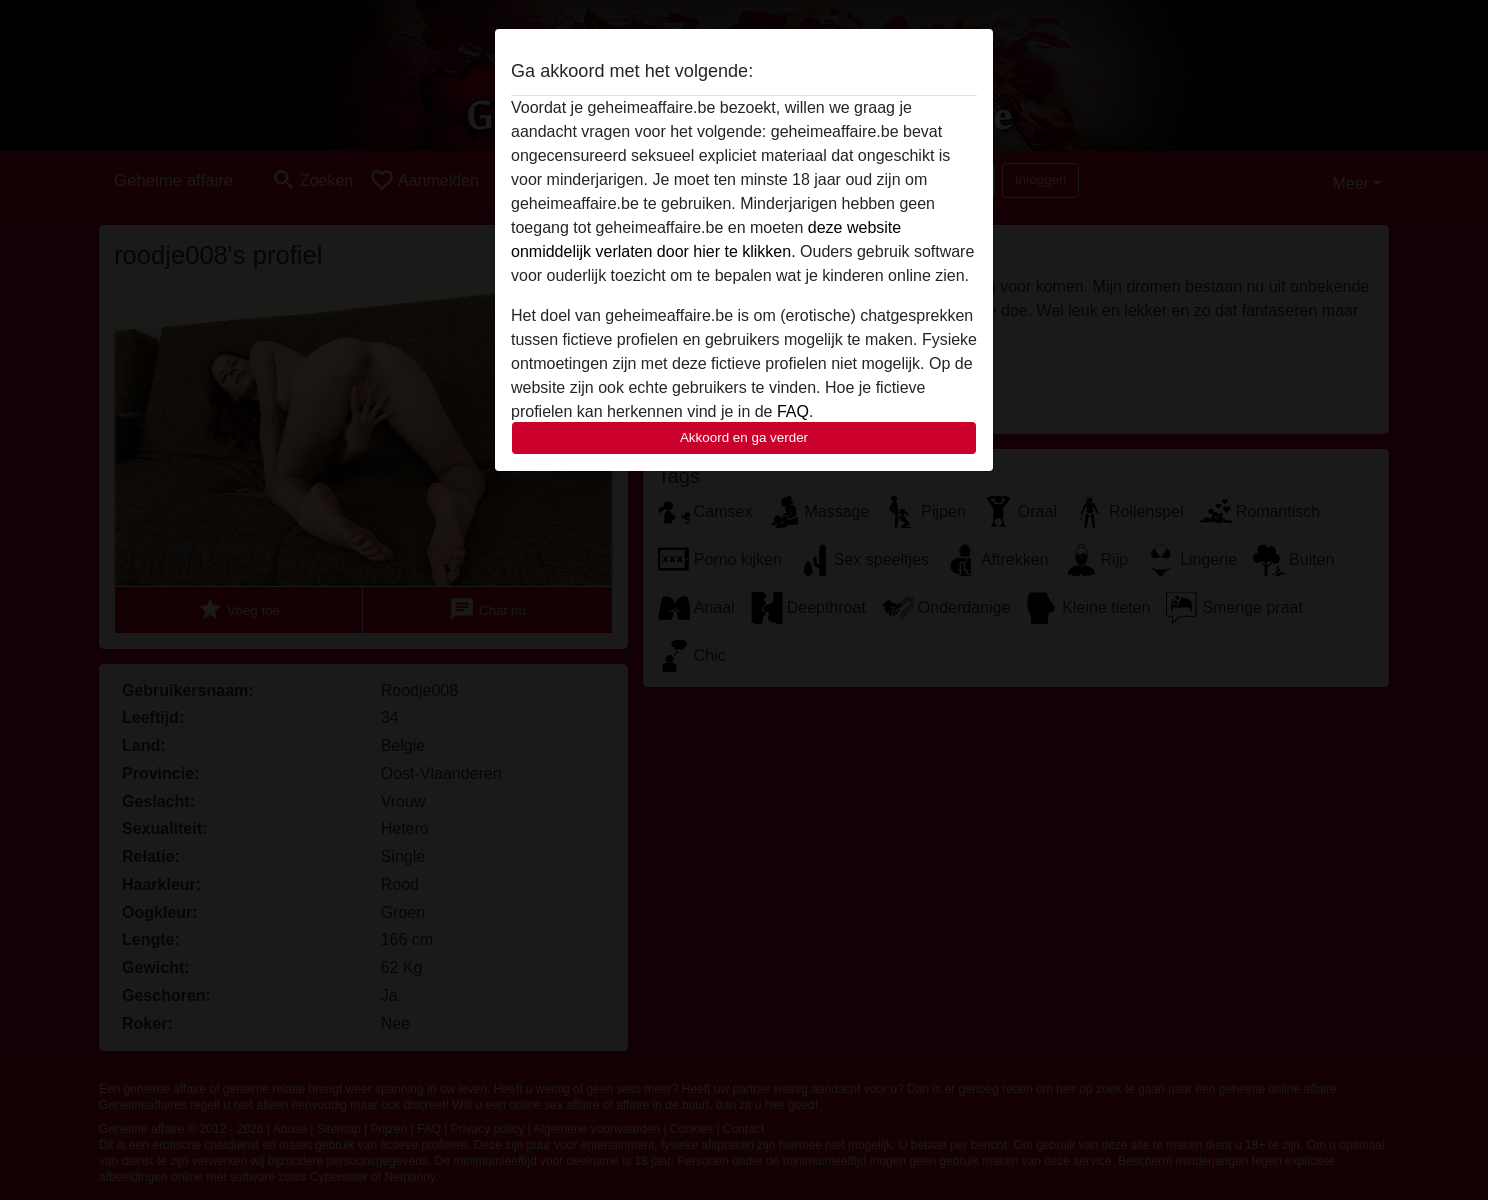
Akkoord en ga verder (744, 437)
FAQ (793, 411)
